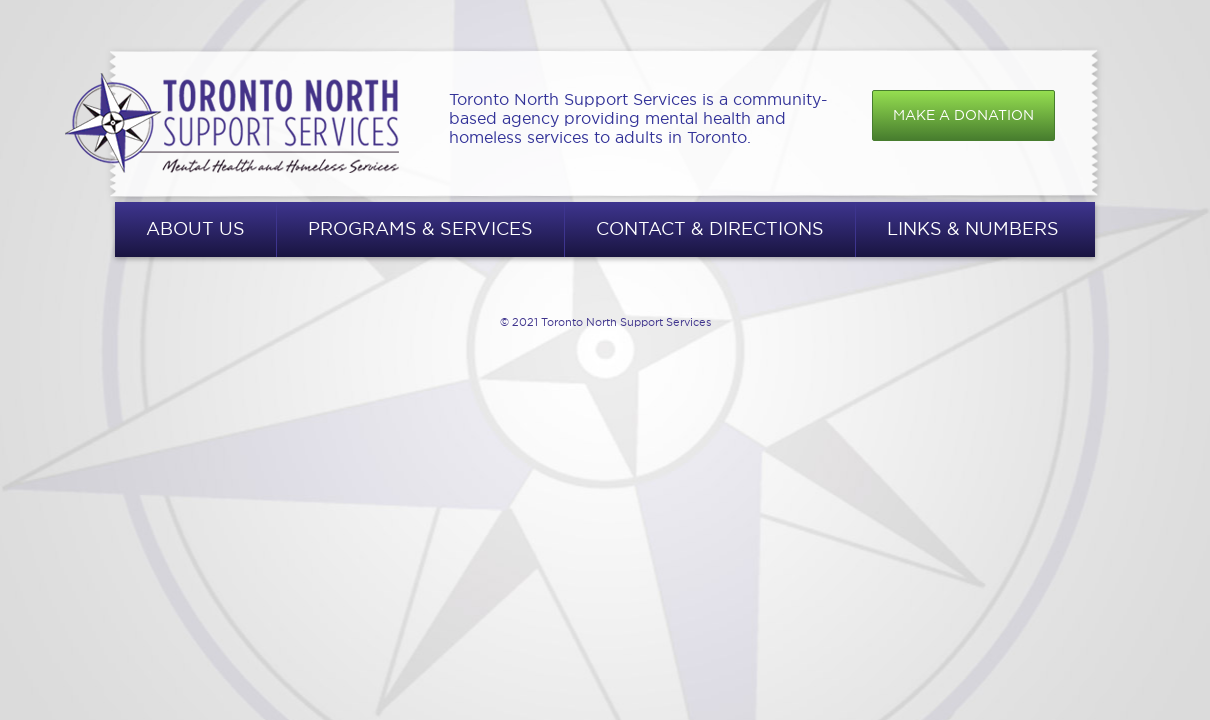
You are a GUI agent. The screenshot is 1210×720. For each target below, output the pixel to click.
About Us (195, 228)
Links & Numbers (973, 228)
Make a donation (963, 115)
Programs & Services (420, 228)
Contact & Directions (710, 228)
